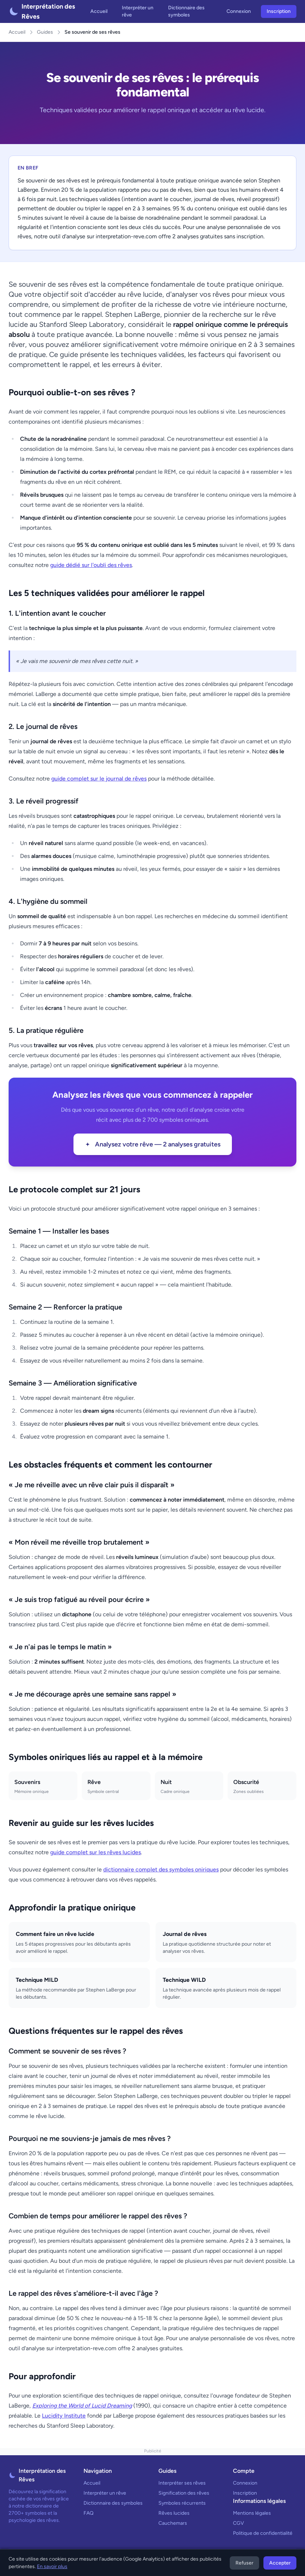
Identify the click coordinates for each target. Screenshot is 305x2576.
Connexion (239, 11)
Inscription (279, 11)
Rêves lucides (174, 2513)
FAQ (89, 2513)
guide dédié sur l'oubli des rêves (91, 565)
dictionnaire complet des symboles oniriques (161, 1869)
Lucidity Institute (64, 2415)
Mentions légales (252, 2513)
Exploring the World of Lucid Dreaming (82, 2405)
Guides (45, 32)
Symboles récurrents (182, 2503)
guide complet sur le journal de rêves (99, 778)
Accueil (99, 11)
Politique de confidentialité (262, 2533)
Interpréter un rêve (137, 11)
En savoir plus (52, 2566)
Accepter (280, 2563)
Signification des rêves (183, 2493)
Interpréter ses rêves (182, 2483)
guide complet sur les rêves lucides (95, 1852)
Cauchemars (172, 2523)
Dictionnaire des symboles (186, 11)
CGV (238, 2523)
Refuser (244, 2563)
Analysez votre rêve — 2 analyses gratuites (152, 1144)
